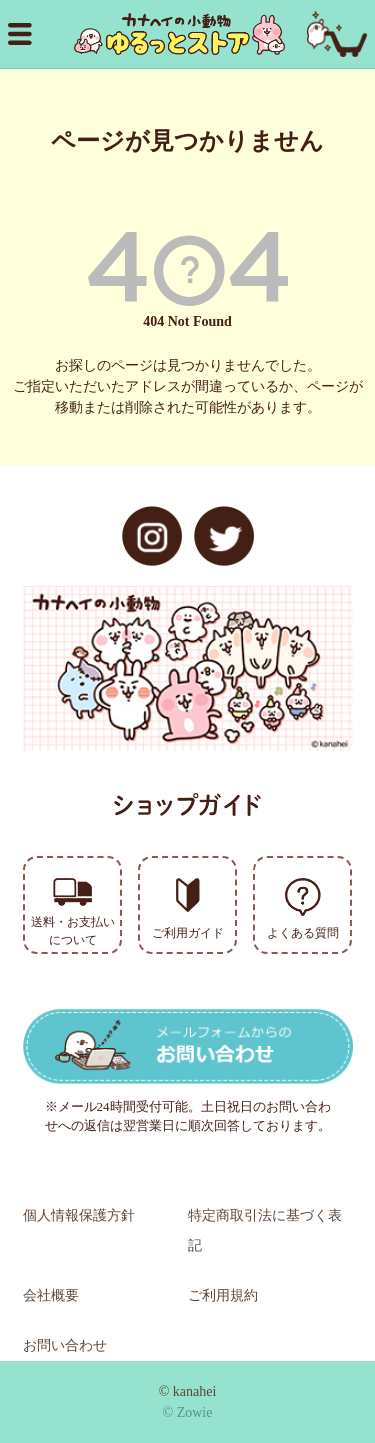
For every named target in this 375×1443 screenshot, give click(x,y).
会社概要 (51, 1295)
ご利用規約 (223, 1295)
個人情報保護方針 (79, 1215)
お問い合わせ (65, 1345)
